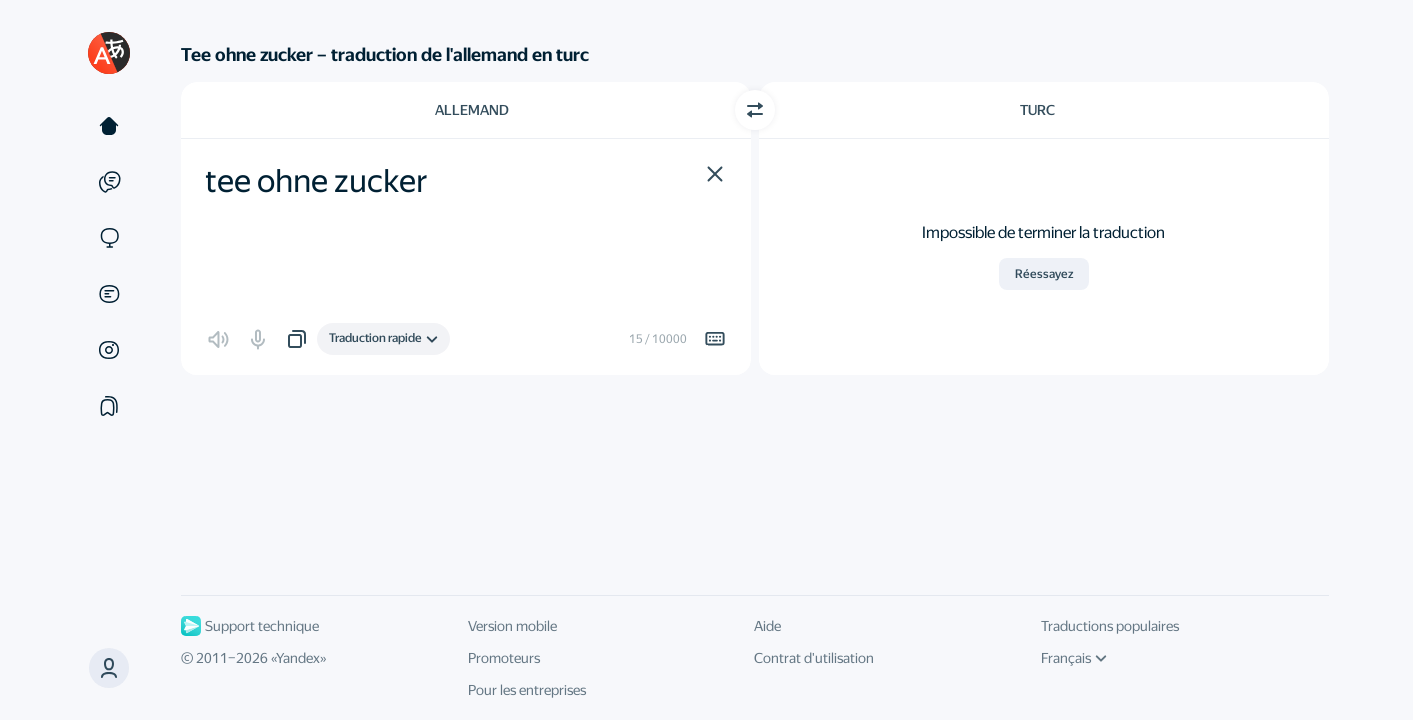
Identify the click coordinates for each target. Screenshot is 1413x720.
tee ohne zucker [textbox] (316, 181)
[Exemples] (109, 182)
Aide (767, 626)
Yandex (298, 658)
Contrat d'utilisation (814, 658)
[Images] (109, 350)
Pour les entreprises (527, 690)
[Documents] (109, 294)
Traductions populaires (1110, 626)
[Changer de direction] (755, 110)
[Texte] (109, 126)
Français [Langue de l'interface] (1074, 658)
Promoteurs (504, 658)
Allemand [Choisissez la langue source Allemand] (472, 110)
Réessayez (1044, 274)
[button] (715, 174)
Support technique (250, 626)
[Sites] (109, 238)
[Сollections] (109, 406)
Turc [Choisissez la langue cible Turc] (1037, 110)
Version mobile (512, 626)
